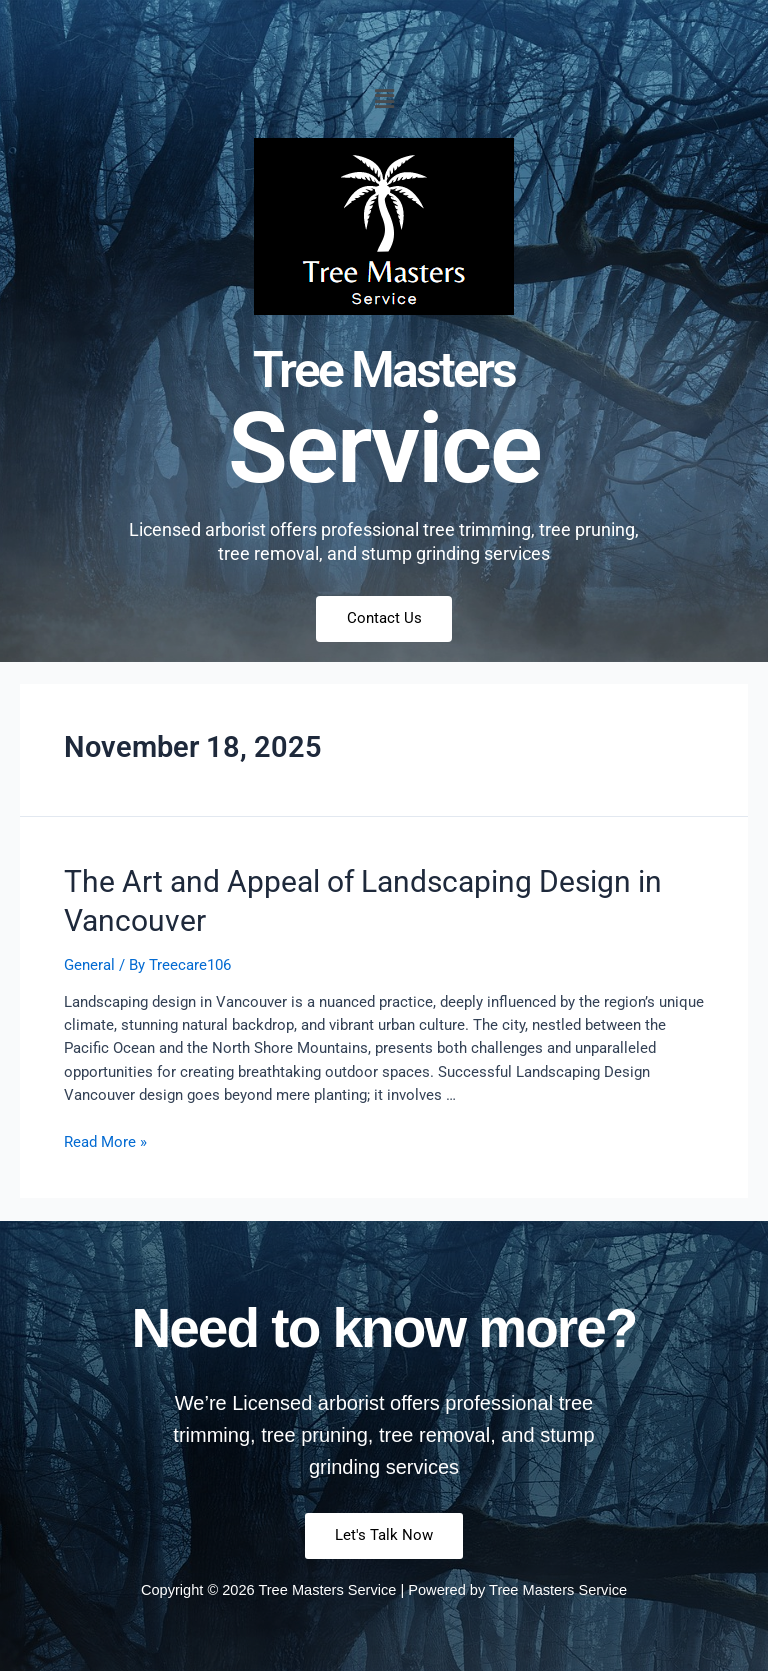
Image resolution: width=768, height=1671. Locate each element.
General (89, 967)
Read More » (105, 1143)
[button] (384, 99)
